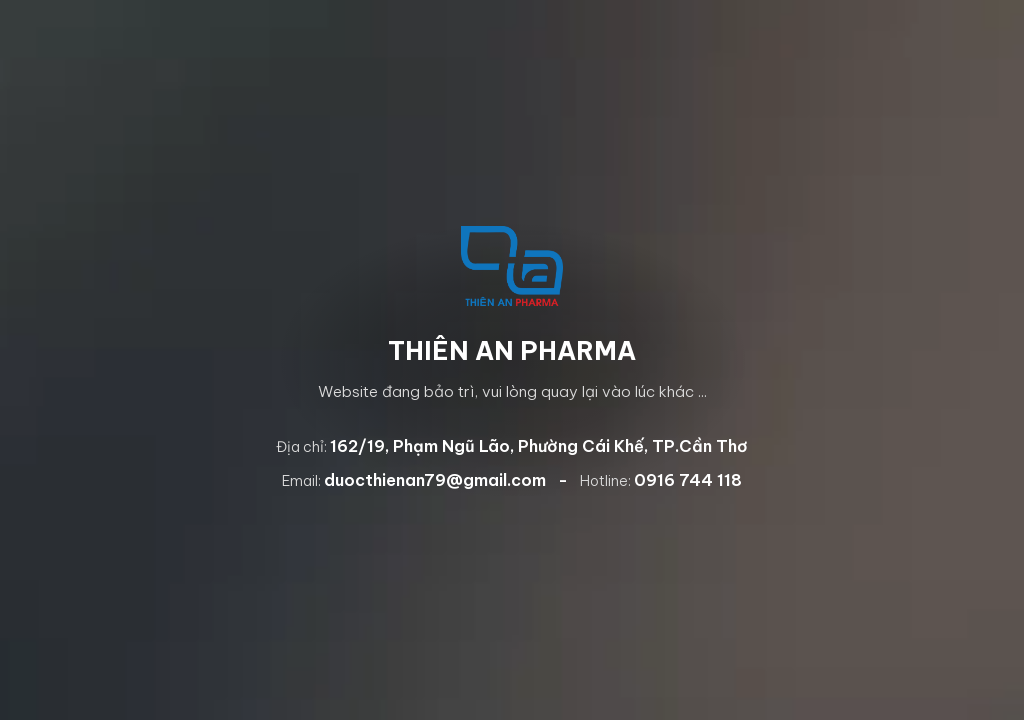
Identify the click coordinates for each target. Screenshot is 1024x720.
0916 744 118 (688, 480)
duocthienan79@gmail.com (435, 480)
